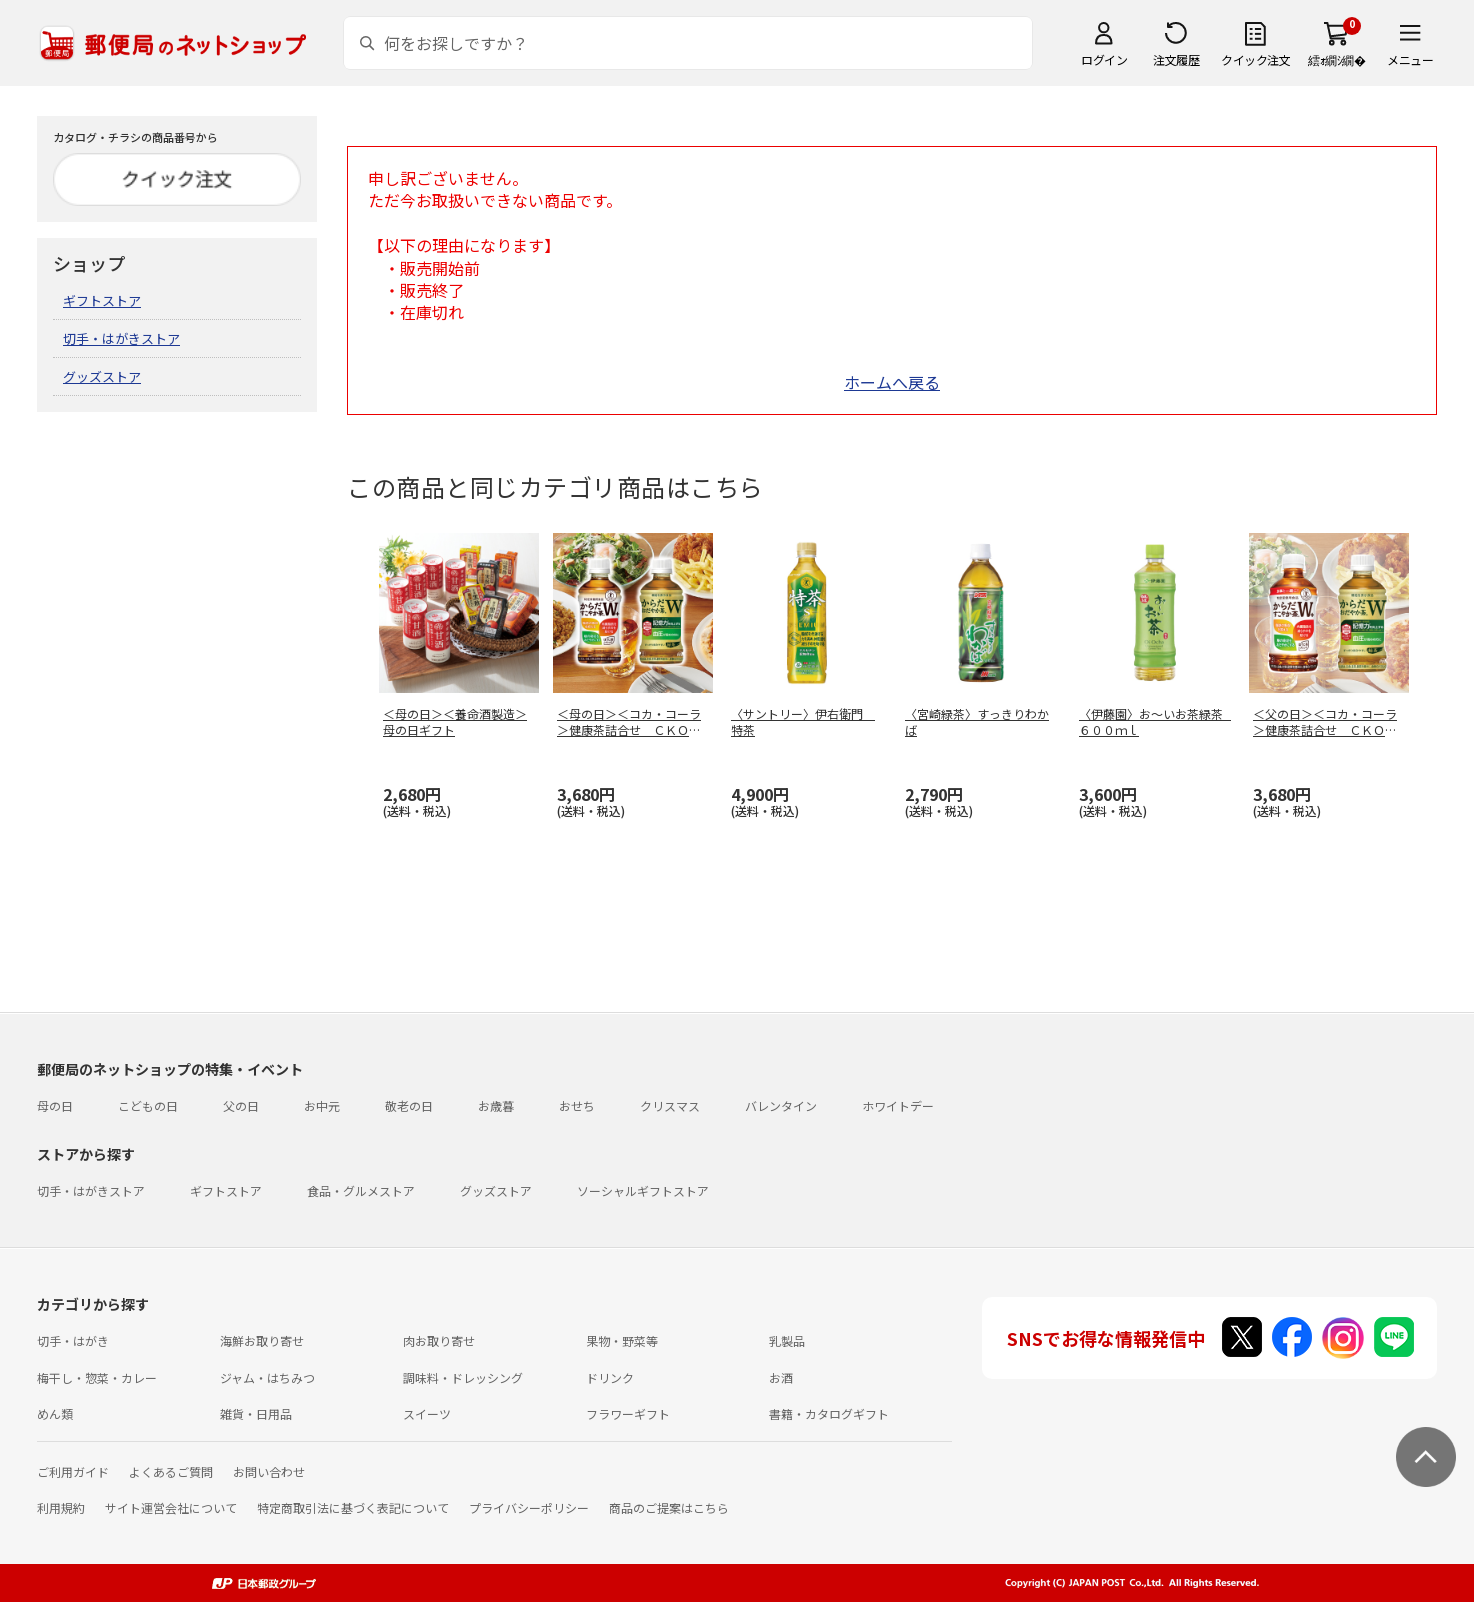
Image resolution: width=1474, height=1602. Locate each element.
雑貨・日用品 (256, 1413)
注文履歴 (1176, 59)
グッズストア (102, 376)
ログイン (1104, 59)
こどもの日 (148, 1105)
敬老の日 (409, 1105)
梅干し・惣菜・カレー (97, 1377)
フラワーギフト (628, 1413)
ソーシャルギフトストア (643, 1190)
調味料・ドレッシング (463, 1377)
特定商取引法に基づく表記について (353, 1507)
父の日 (241, 1105)
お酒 (781, 1377)
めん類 (55, 1413)
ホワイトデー (898, 1105)
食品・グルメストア (361, 1190)
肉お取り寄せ (439, 1340)
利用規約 (61, 1507)
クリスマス (670, 1105)
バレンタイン (781, 1105)
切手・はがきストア (121, 338)
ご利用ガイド (73, 1471)
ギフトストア (102, 300)
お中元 (322, 1105)
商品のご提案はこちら (669, 1507)
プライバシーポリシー (529, 1507)
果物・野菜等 (622, 1340)
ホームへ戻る (892, 382)
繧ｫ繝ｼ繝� (1336, 59)
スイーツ (427, 1413)
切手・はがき (73, 1340)
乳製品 (787, 1340)
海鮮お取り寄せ (262, 1340)
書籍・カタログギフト (829, 1413)
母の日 (55, 1105)
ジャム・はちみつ (267, 1377)
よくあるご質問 (171, 1471)
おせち (577, 1105)
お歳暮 (496, 1105)
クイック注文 (1255, 59)
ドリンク (610, 1377)
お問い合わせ (269, 1471)
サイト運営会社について (171, 1507)
